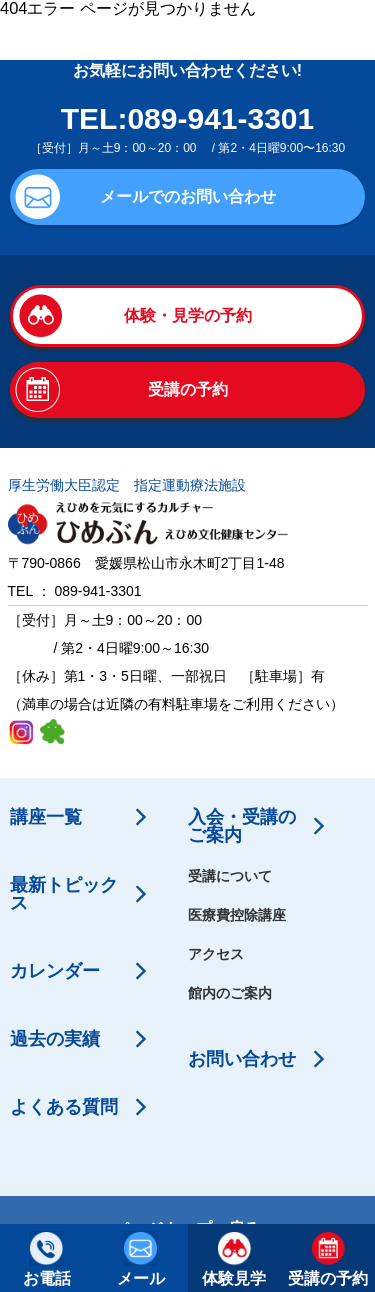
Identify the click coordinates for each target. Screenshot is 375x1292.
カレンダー (55, 971)
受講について (230, 876)
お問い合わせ (242, 1059)
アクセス (216, 954)
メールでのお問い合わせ (188, 196)
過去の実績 (55, 1039)
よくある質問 (64, 1107)
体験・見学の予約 (188, 315)
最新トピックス (64, 894)
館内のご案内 (230, 993)
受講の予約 (188, 389)
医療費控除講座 (237, 915)
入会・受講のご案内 (242, 826)
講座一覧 (46, 817)
